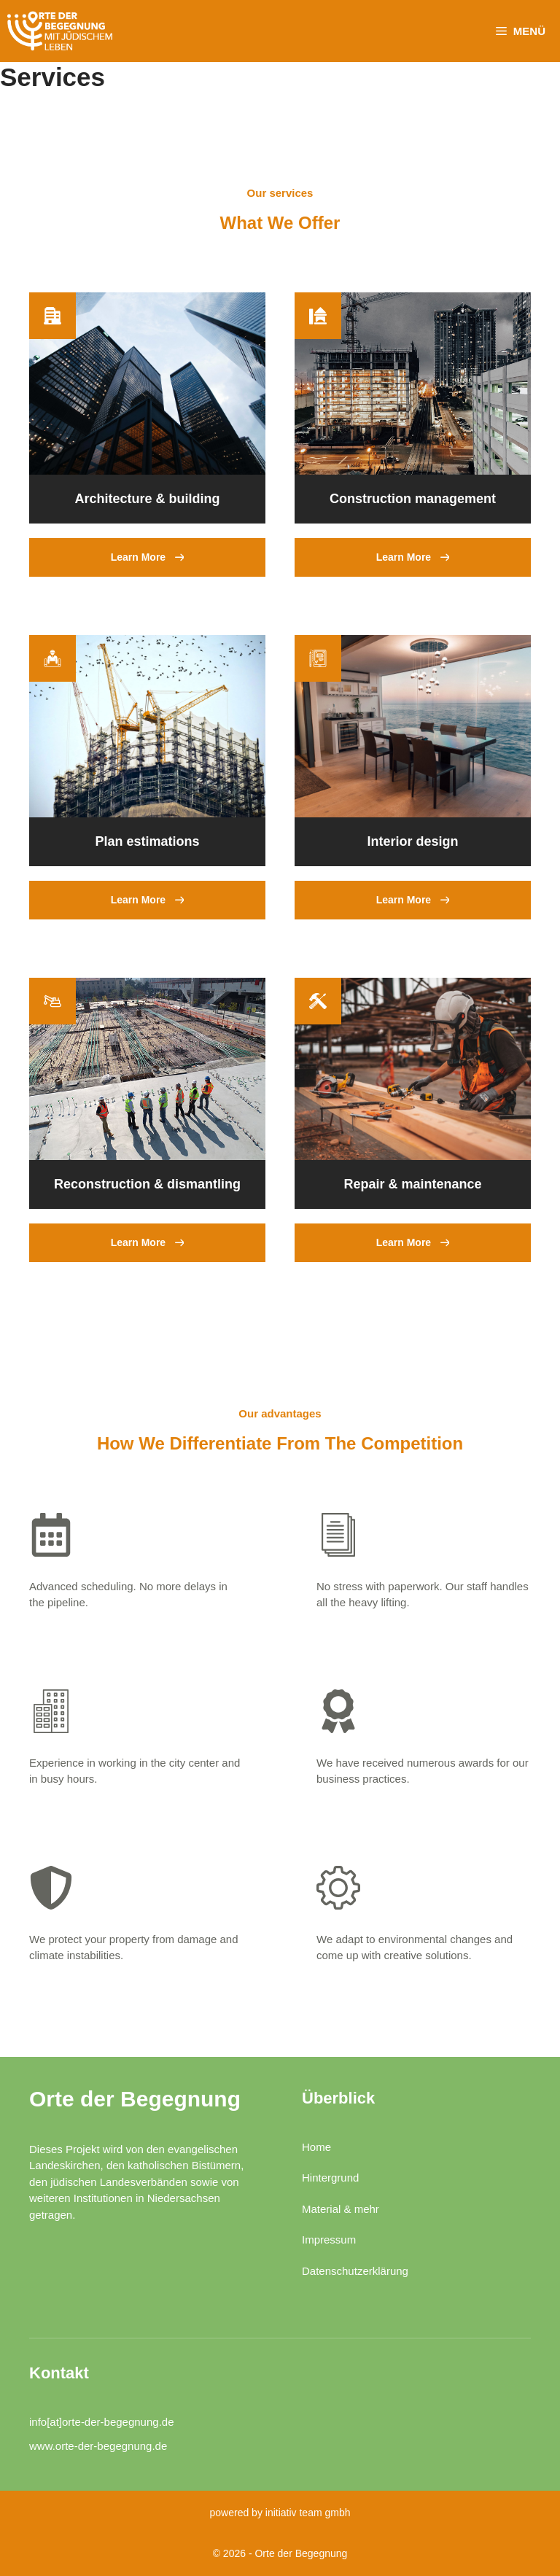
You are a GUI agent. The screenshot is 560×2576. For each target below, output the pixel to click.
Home (316, 2147)
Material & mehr (340, 2209)
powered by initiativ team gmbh (280, 2512)
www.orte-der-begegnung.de (98, 2446)
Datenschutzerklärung (355, 2271)
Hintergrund (330, 2177)
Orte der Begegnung (135, 2099)
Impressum (329, 2239)
